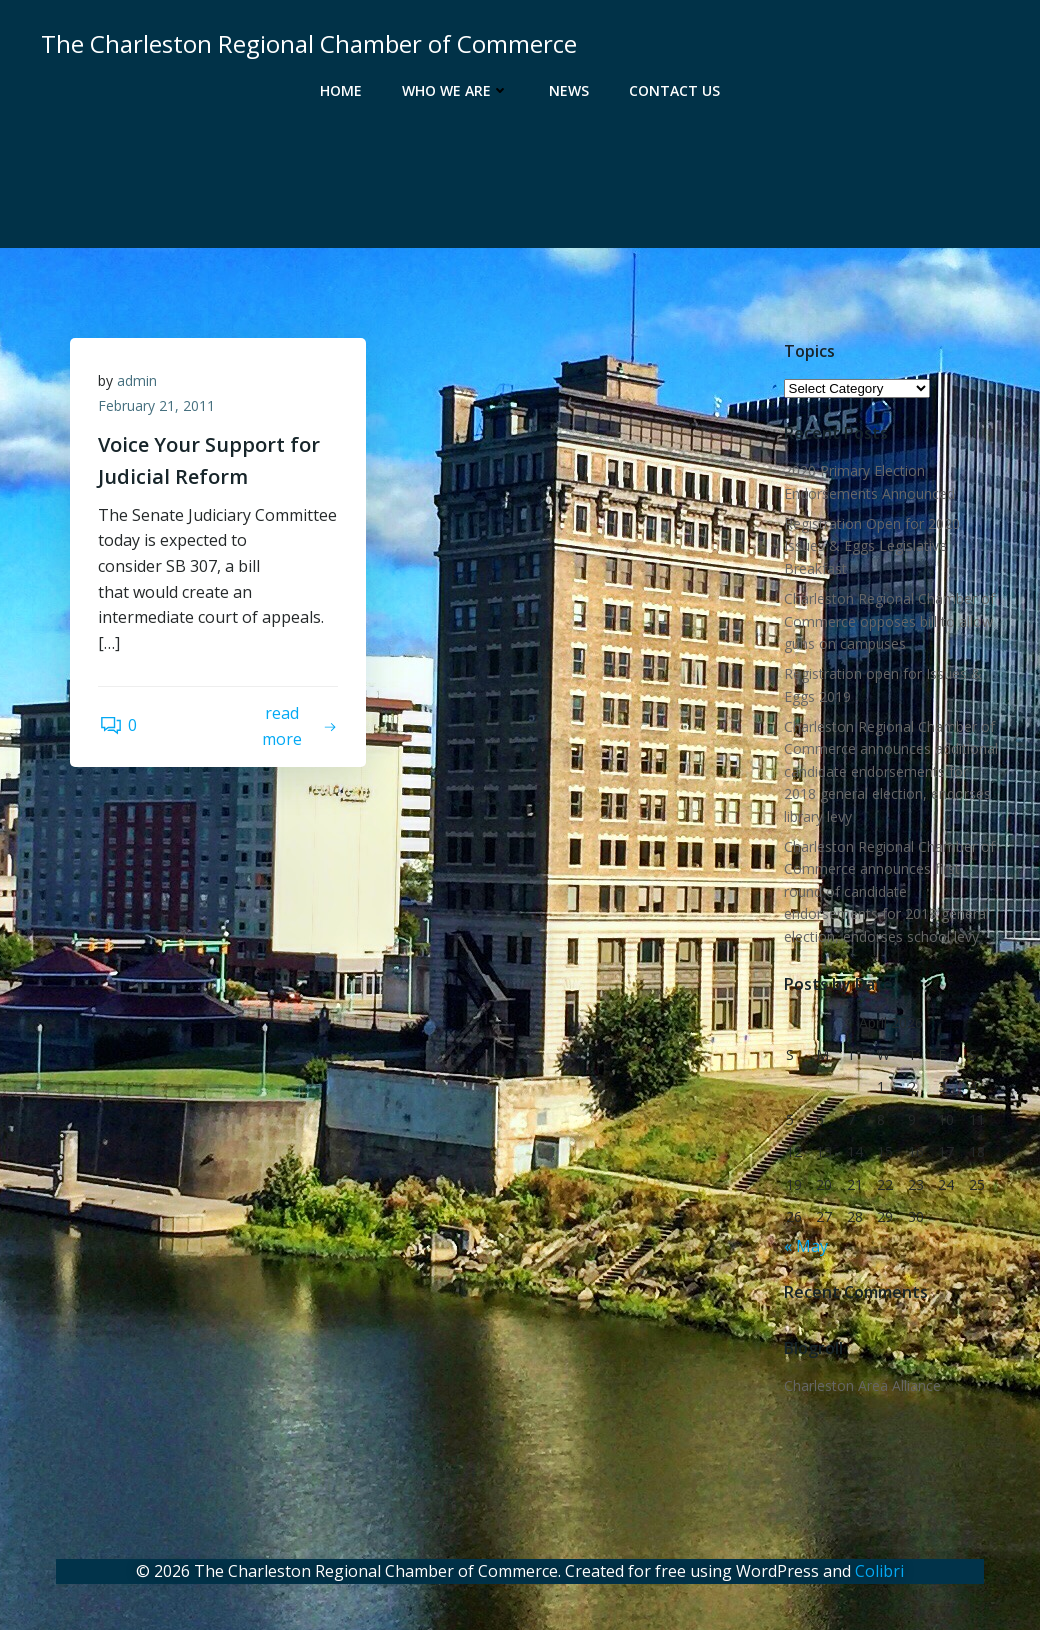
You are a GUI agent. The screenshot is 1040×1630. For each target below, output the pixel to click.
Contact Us (674, 90)
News (569, 90)
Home (341, 90)
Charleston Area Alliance (861, 1386)
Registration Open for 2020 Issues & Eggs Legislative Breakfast (871, 547)
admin (139, 382)
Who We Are (455, 90)
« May (805, 1247)
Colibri (879, 1570)
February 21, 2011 (158, 408)
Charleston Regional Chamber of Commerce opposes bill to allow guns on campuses (888, 622)
